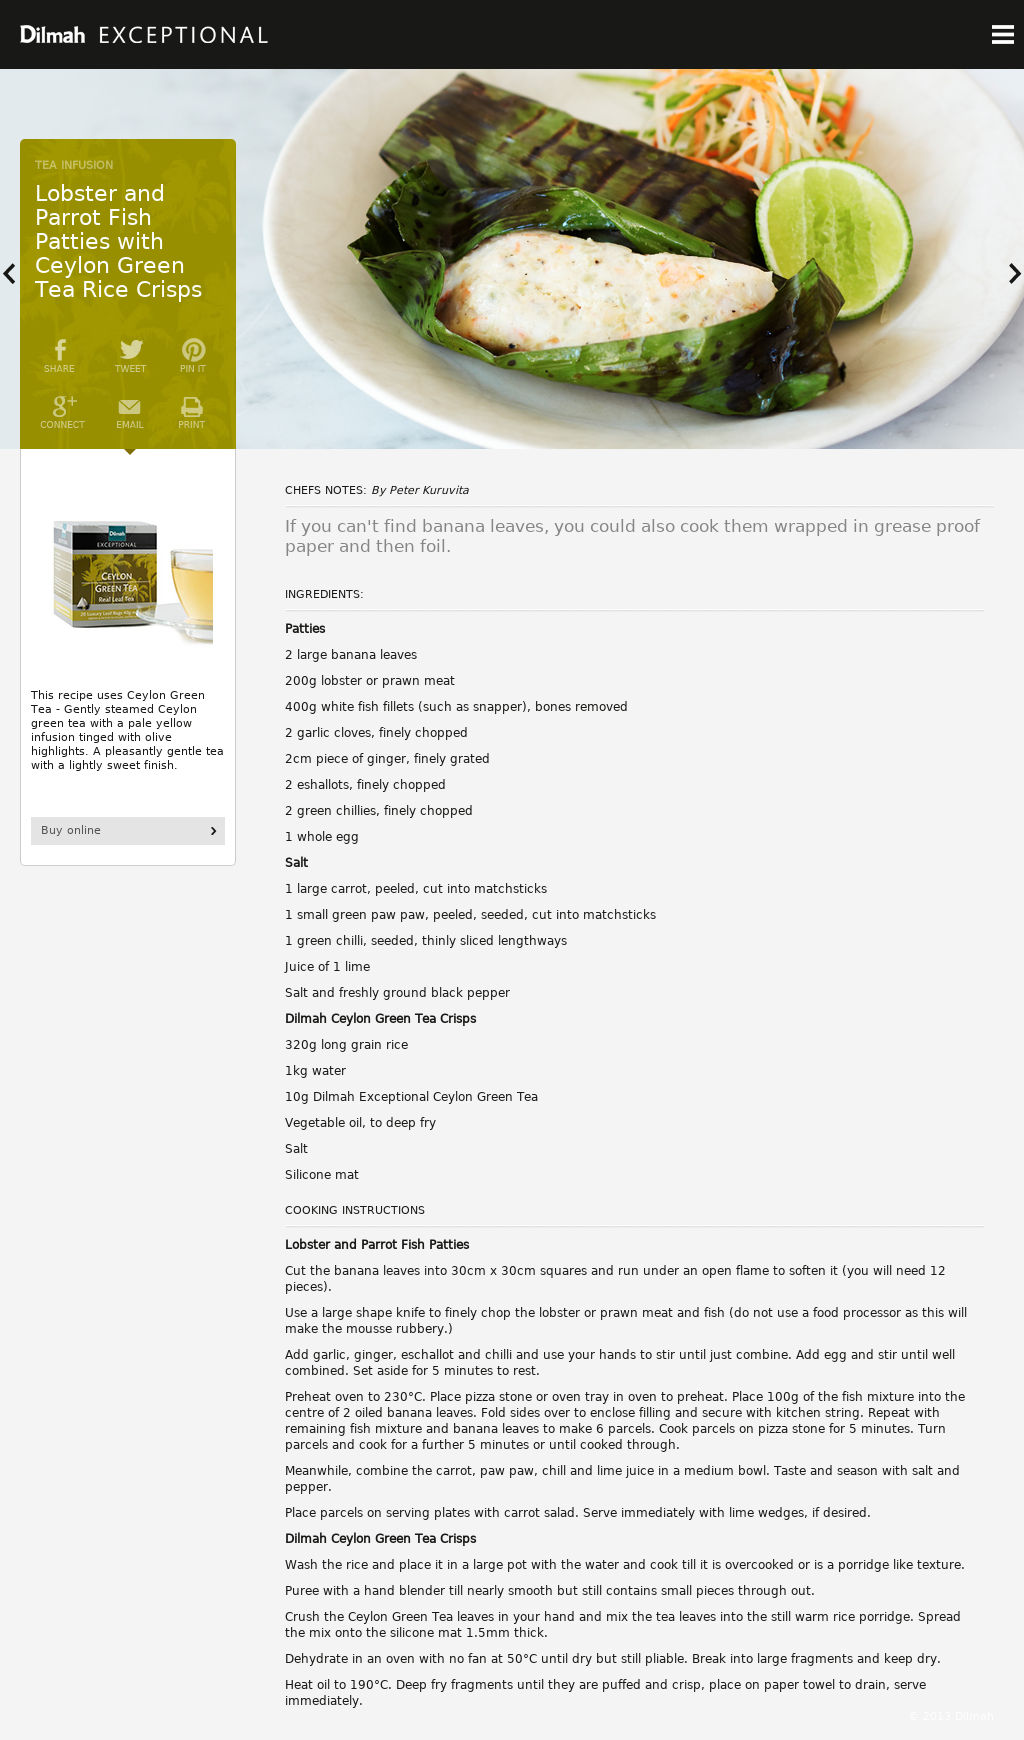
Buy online (71, 830)
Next (1009, 274)
